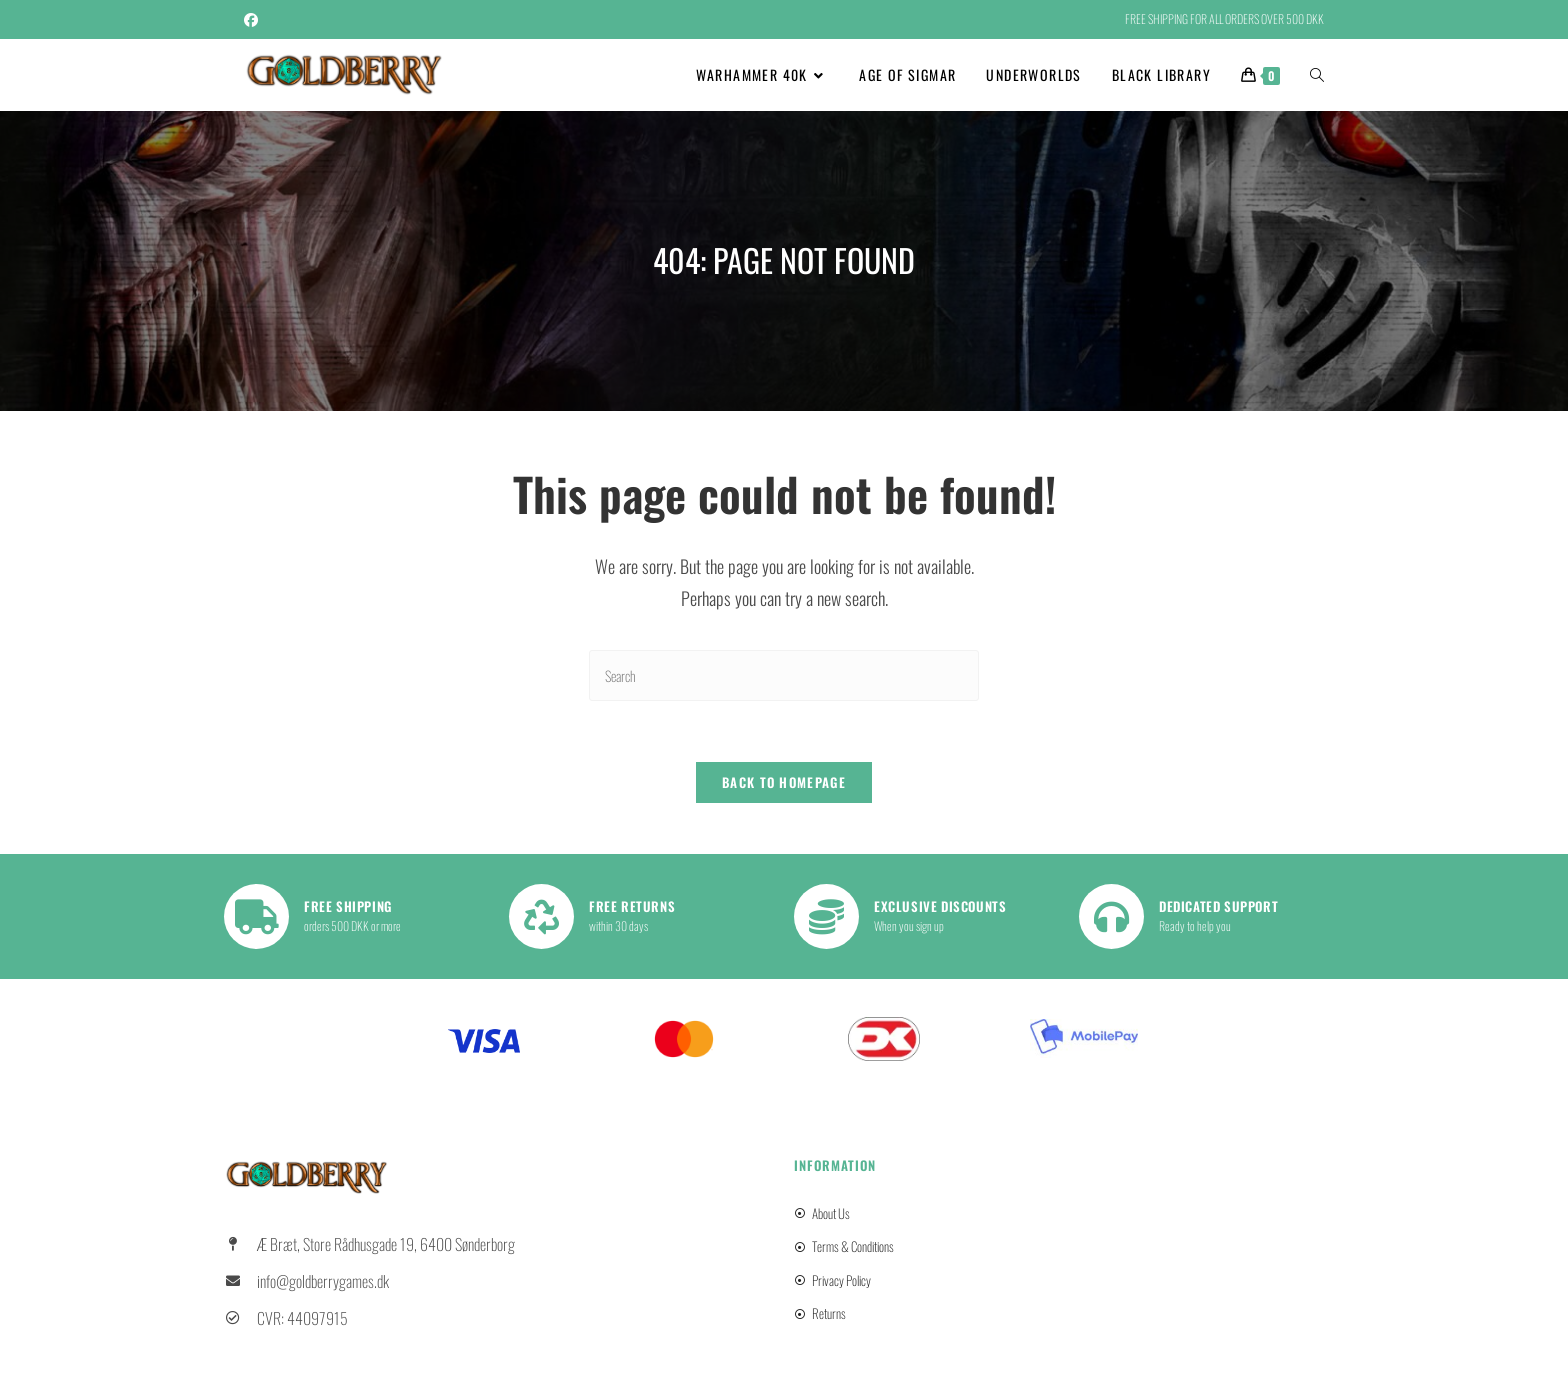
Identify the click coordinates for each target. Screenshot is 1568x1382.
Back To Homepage (784, 782)
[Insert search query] (784, 675)
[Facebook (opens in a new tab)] (254, 19)
